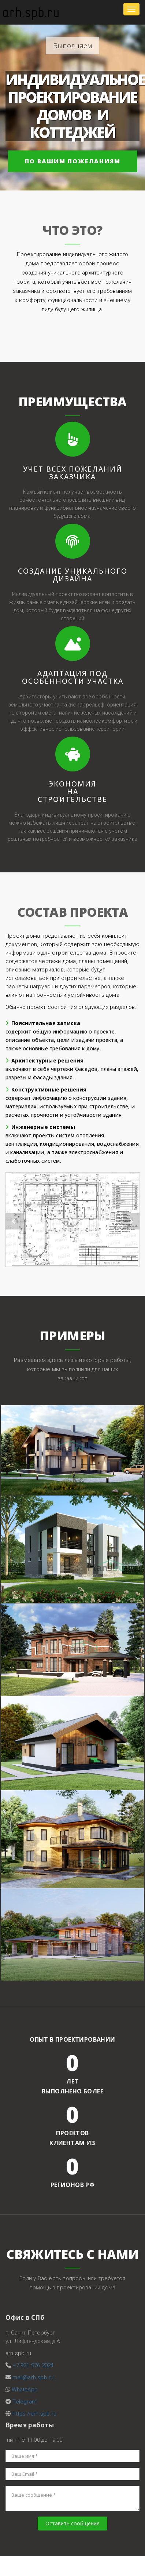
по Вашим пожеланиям (72, 161)
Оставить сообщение (72, 2523)
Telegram (24, 2401)
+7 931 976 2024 (32, 2365)
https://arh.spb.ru (34, 2413)
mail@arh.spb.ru (32, 2377)
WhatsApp (25, 2389)
